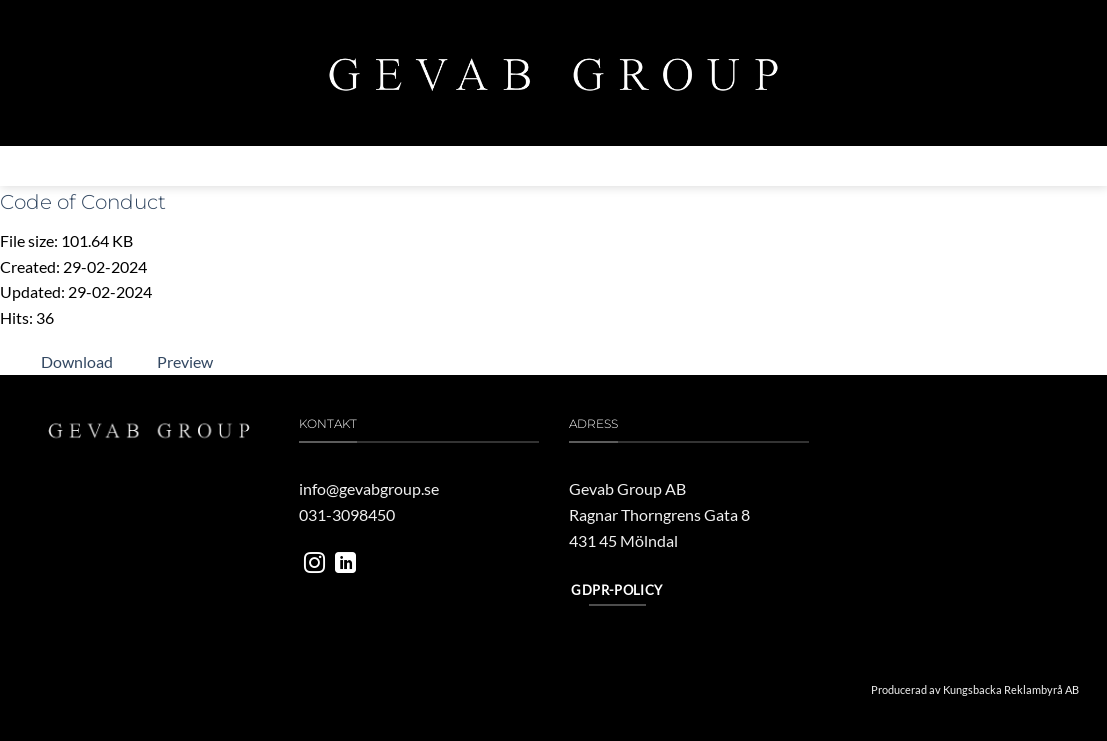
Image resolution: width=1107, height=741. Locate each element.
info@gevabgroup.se (369, 488)
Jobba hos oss (769, 166)
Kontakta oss (884, 166)
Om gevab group (215, 166)
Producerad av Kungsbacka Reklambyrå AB (975, 689)
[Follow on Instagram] (314, 564)
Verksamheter (348, 165)
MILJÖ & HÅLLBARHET (490, 166)
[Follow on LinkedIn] (345, 564)
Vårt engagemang (639, 166)
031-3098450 (347, 514)
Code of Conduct (83, 202)
